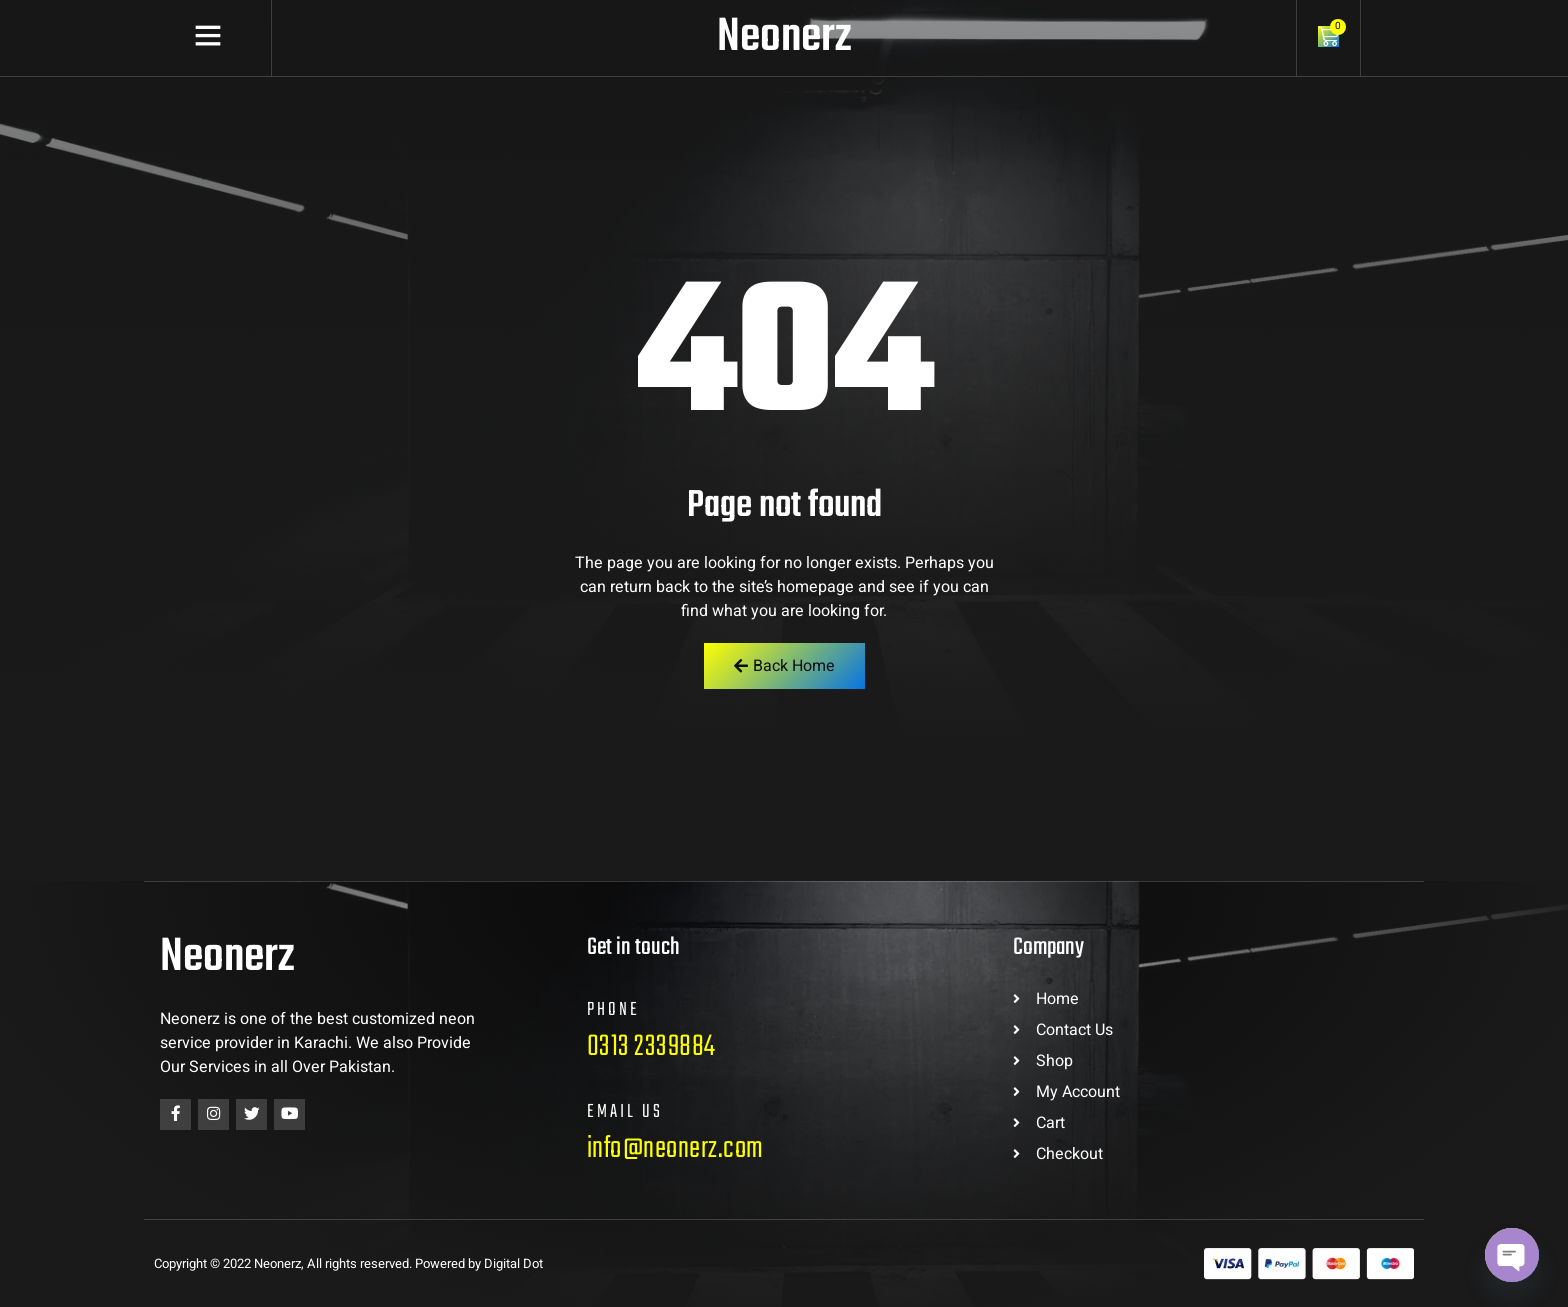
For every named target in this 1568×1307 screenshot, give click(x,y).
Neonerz (784, 37)
